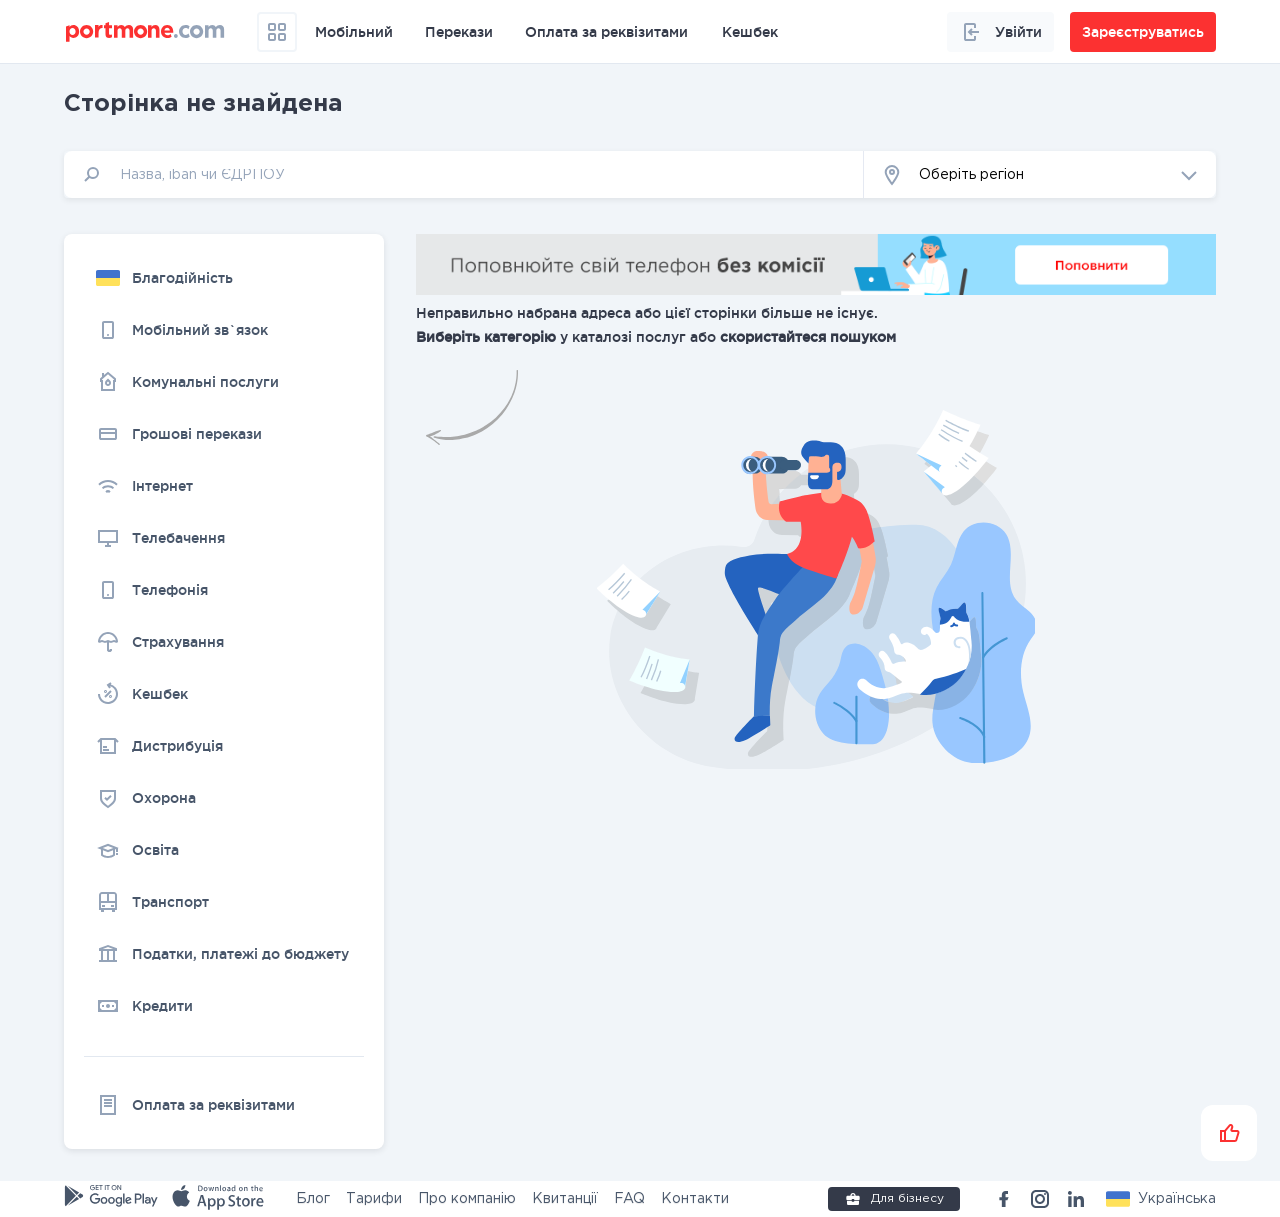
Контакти (695, 1199)
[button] (1040, 174)
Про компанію (467, 1199)
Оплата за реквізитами (606, 32)
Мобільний (354, 32)
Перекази (459, 32)
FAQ (629, 1199)
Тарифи (374, 1199)
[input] (464, 174)
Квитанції (565, 1199)
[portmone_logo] (145, 32)
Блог (313, 1199)
